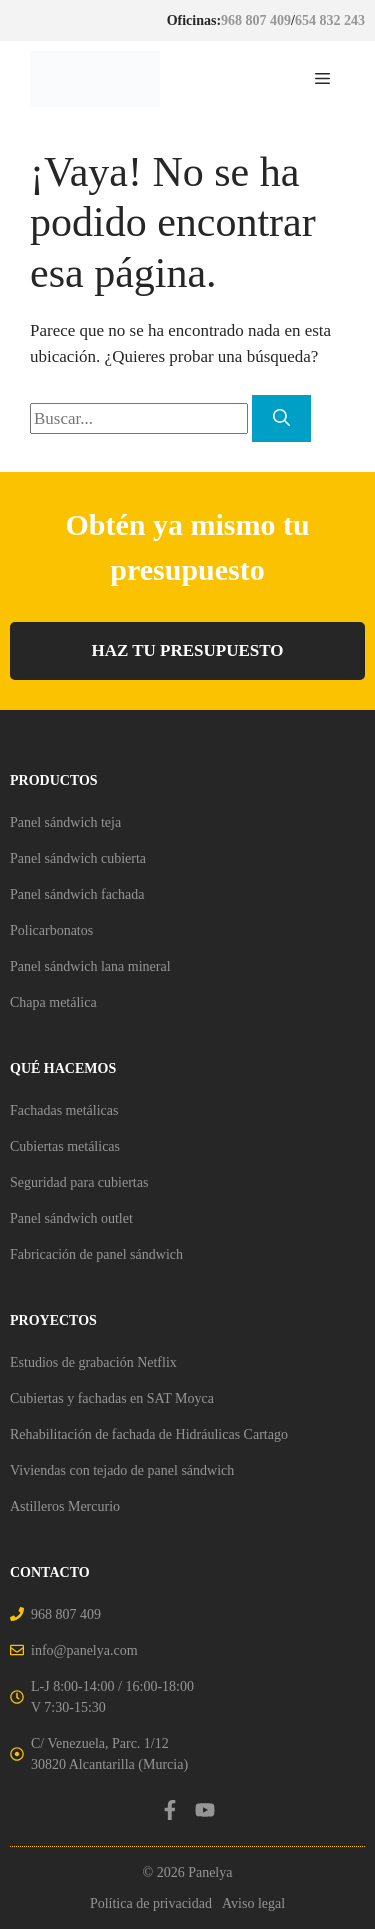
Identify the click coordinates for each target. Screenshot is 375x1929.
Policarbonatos (51, 930)
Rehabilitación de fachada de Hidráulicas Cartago (149, 1434)
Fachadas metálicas (64, 1110)
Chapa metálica (53, 1002)
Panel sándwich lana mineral (90, 966)
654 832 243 (330, 20)
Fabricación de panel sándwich (96, 1254)
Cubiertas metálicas (65, 1146)
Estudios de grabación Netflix (93, 1362)
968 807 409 (256, 20)
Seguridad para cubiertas (79, 1182)
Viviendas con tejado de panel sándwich (122, 1470)
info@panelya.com (84, 1650)
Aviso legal (253, 1903)
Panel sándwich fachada (77, 894)
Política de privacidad (151, 1903)
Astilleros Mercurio (65, 1506)
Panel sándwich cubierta (78, 858)
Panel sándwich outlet (71, 1218)
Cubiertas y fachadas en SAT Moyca (112, 1398)
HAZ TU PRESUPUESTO (187, 650)
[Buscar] (281, 419)
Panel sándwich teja (65, 822)
